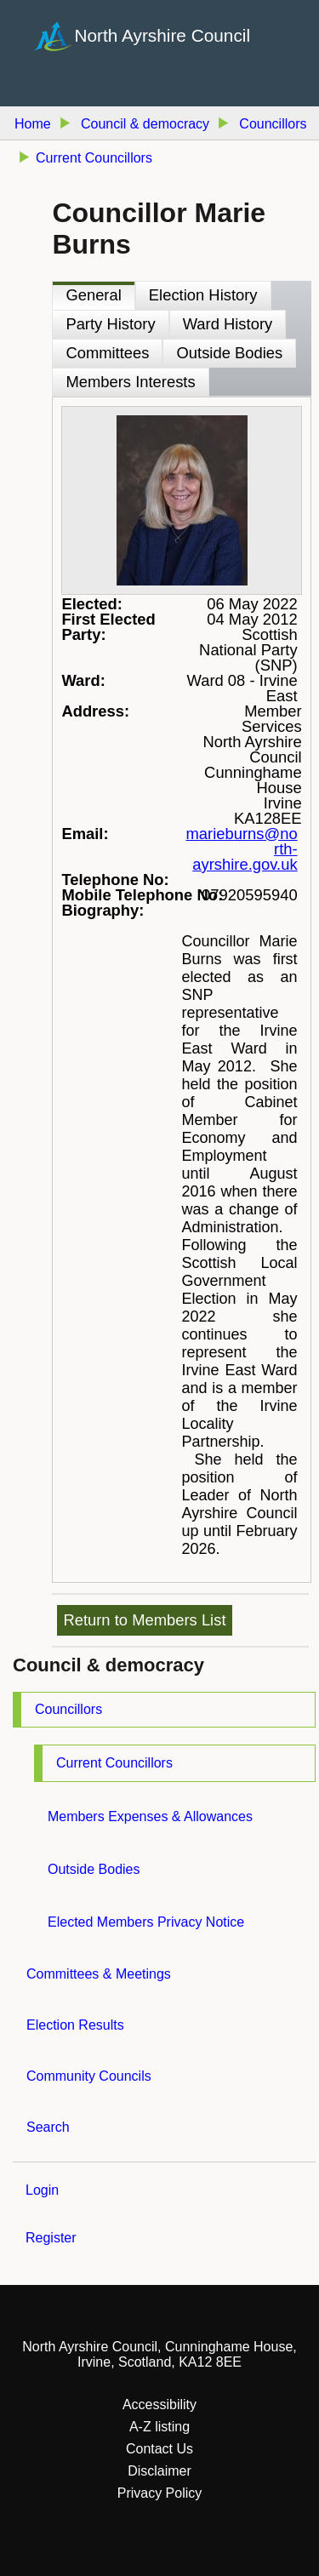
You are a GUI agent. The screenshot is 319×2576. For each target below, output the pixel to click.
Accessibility (159, 2404)
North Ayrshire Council (163, 34)
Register (51, 2237)
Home (32, 124)
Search (48, 2127)
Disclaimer (159, 2471)
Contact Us (159, 2449)
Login (42, 2190)
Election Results (75, 2025)
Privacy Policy (159, 2493)
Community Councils (88, 2076)
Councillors (68, 1709)
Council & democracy (145, 124)
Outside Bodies (94, 1869)
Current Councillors (114, 1763)
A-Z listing (159, 2426)
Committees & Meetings (98, 1974)
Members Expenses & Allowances (150, 1816)
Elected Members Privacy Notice (146, 1922)
